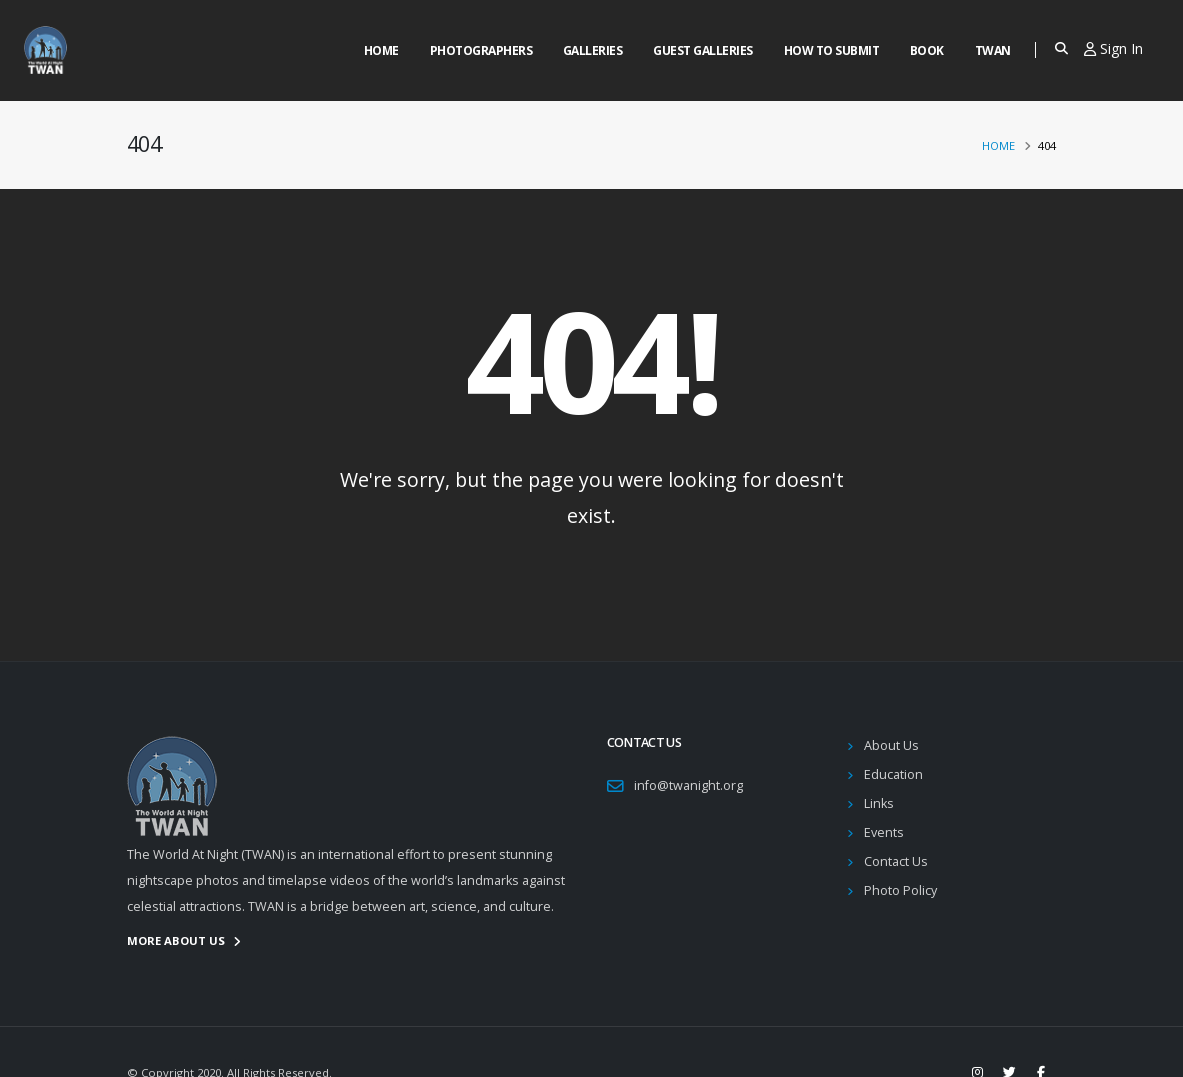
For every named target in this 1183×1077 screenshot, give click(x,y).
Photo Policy (900, 890)
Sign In (1113, 48)
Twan (993, 50)
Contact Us (896, 861)
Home (381, 50)
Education (893, 774)
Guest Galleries (703, 50)
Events (884, 832)
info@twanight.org (688, 785)
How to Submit (832, 50)
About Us (891, 745)
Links (879, 803)
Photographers (481, 50)
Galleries (593, 50)
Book (927, 50)
